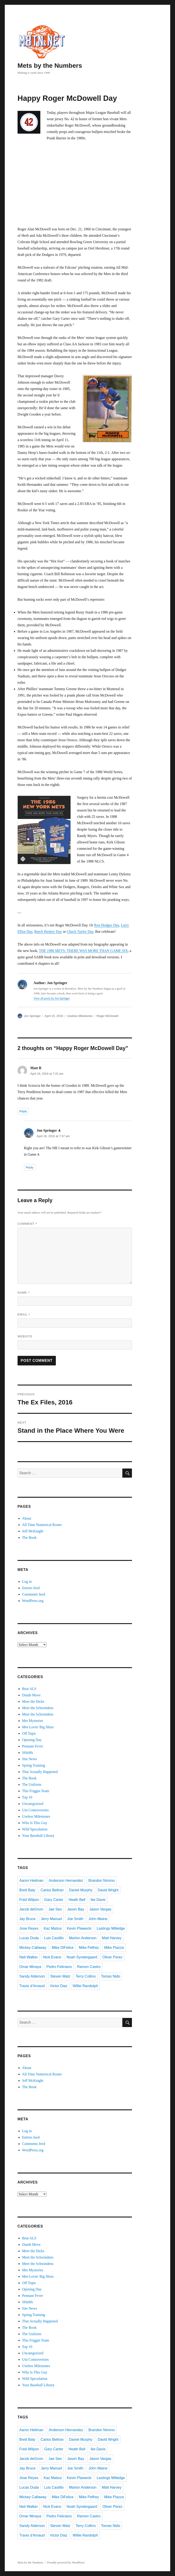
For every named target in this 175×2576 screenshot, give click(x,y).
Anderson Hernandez (66, 1880)
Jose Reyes (29, 1928)
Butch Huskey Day (48, 931)
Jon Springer (32, 1016)
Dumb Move (31, 1695)
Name (24, 1292)
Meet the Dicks (33, 1701)
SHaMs (27, 1753)
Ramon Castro (88, 1967)
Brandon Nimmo (101, 1880)
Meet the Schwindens (38, 1708)
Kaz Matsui (53, 1928)
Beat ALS (29, 1689)
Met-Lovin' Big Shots (38, 1727)
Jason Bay (75, 1909)
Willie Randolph (85, 1986)
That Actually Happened (40, 1772)
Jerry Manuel (51, 1919)
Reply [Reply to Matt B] (23, 1111)
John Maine (98, 1919)
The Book (29, 1537)
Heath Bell (77, 1900)
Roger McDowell (107, 1016)
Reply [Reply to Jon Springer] (29, 1167)
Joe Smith (75, 1919)
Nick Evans (52, 1957)
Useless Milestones (80, 1016)
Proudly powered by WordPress (66, 2562)
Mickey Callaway (32, 1948)
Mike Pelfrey (89, 1948)
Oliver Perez (112, 1957)
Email (24, 1314)
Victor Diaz (58, 1986)
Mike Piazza (114, 1948)
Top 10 (27, 1797)
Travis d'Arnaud (32, 1986)
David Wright (108, 1890)
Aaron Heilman (31, 1880)
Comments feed (33, 1594)
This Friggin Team (35, 1791)
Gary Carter (53, 1900)
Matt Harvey (111, 1938)
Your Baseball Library (38, 1836)
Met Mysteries (32, 1721)
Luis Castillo (54, 1938)
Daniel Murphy (80, 1890)
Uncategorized (32, 1804)
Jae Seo (55, 1909)
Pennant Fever (32, 1746)
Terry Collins (86, 1976)
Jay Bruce (27, 1919)
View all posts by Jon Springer (51, 998)
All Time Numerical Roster (42, 1525)
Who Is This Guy (34, 1823)
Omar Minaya (30, 1967)
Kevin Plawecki (79, 1928)
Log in (27, 1581)
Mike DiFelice (63, 1948)
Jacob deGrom (31, 1909)
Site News (29, 1759)
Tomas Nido (110, 1976)
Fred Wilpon (29, 1900)
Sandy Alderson (32, 1976)
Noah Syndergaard (82, 1957)
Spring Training (33, 1765)
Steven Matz (60, 1976)
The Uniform (31, 1784)
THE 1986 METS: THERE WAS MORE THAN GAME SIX (83, 951)
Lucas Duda (29, 1938)
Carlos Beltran (52, 1890)
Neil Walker (28, 1957)
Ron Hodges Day (106, 925)
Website (25, 1336)
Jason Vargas (100, 1909)
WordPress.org (33, 1601)
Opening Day (32, 1740)
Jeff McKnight (32, 1531)
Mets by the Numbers (50, 65)
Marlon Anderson (83, 1938)
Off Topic (29, 1733)
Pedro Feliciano (59, 1967)
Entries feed (31, 1588)
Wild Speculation (34, 1829)
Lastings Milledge (111, 1928)
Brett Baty (27, 1890)
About (26, 1518)
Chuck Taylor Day (80, 931)
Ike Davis (98, 1900)
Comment (27, 1223)
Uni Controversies (35, 1810)
